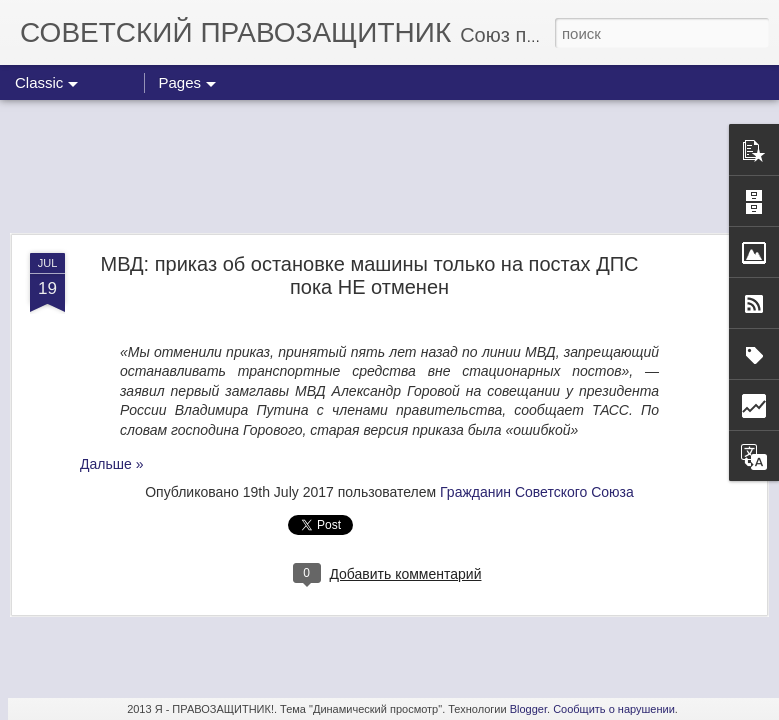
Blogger (528, 709)
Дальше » (111, 464)
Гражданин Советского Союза (537, 492)
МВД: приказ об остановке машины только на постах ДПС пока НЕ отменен (369, 275)
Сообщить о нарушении (614, 709)
